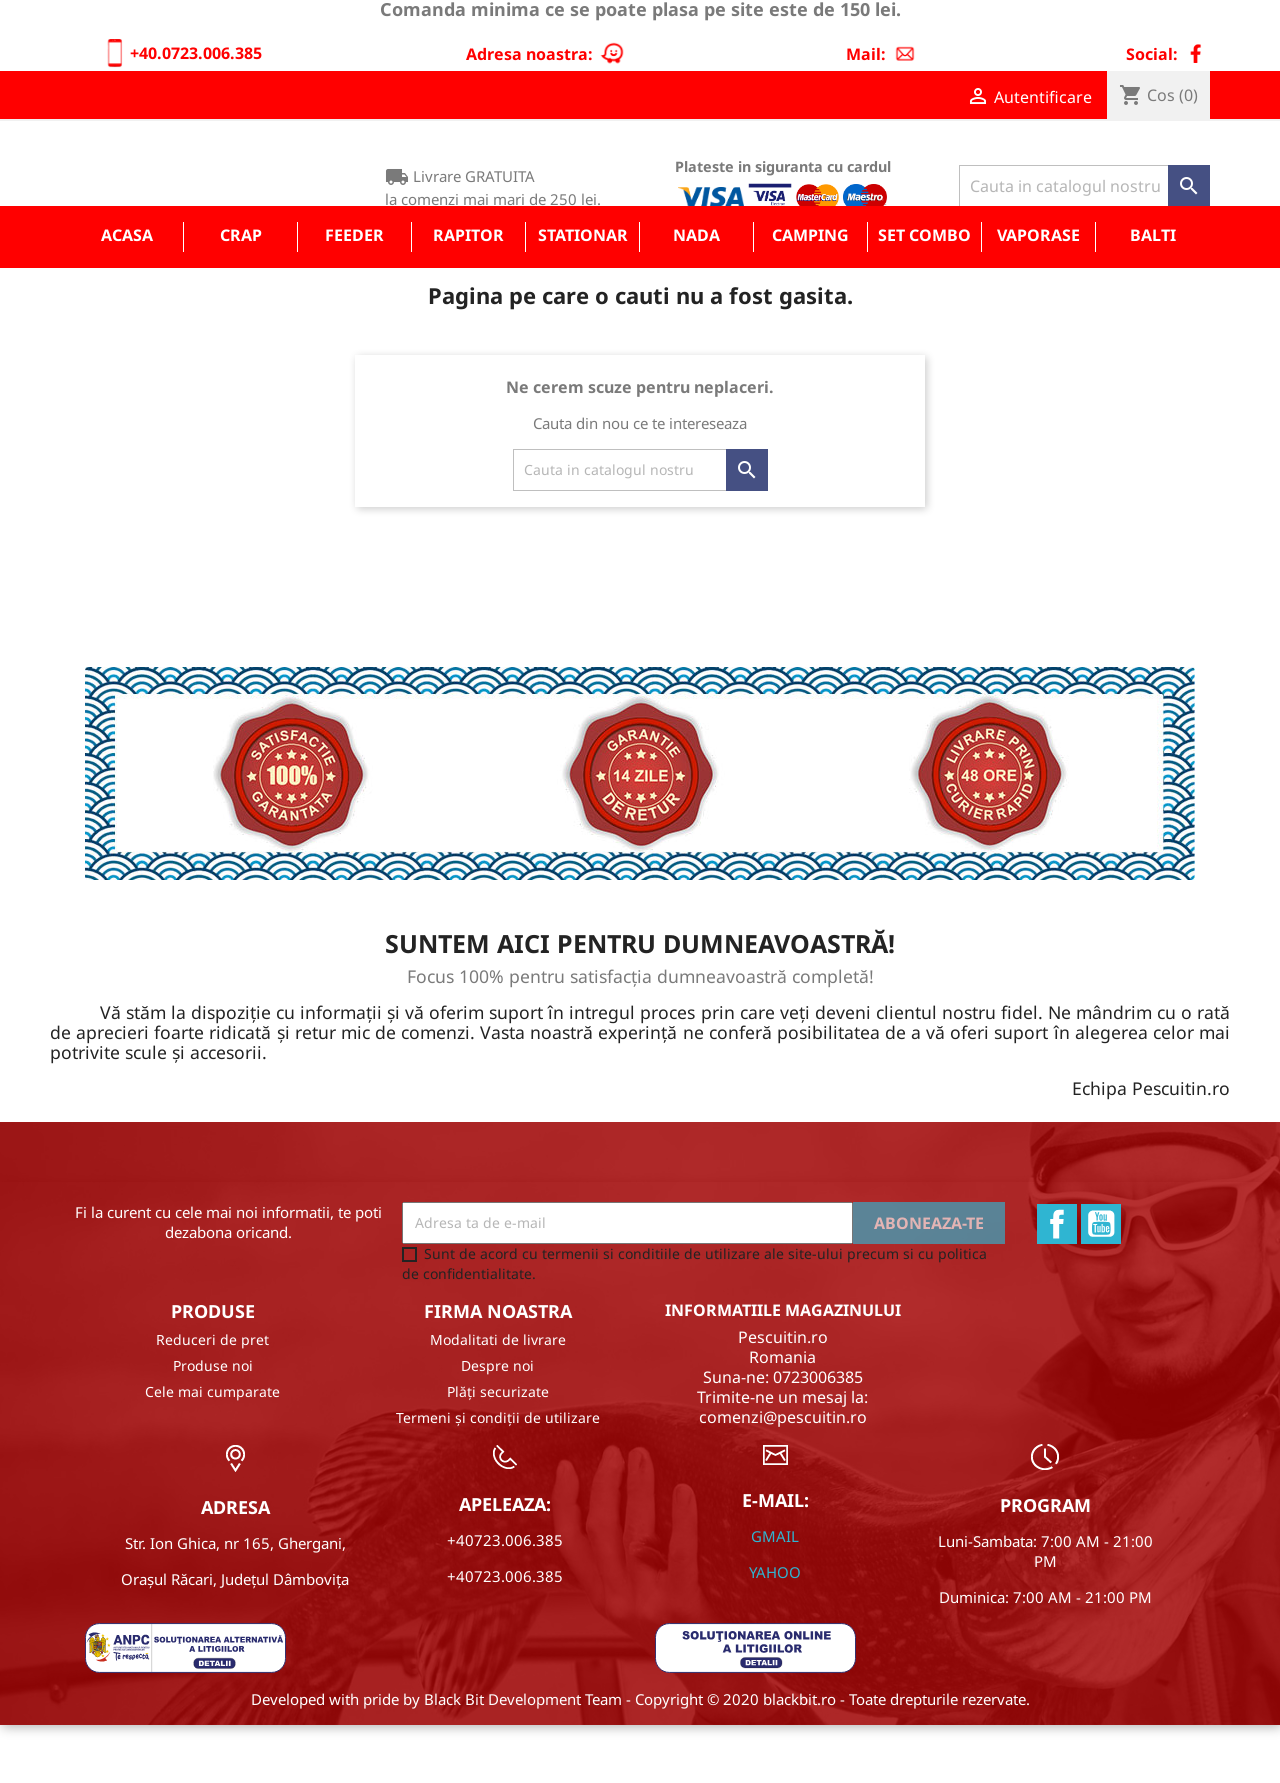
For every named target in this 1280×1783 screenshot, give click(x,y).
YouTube (1101, 1282)
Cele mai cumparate (212, 1450)
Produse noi (213, 1424)
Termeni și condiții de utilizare (498, 1476)
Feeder (354, 293)
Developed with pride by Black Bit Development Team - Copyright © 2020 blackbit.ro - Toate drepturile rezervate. (640, 1757)
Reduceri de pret (212, 1398)
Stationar (583, 293)
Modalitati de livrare (498, 1398)
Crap (241, 293)
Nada (696, 293)
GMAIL (775, 1594)
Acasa (127, 293)
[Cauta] (1084, 186)
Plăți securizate (498, 1450)
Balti (1153, 293)
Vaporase (1038, 293)
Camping (810, 293)
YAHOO (775, 1630)
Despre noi (497, 1424)
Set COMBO (924, 293)
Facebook (1057, 1282)
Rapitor (468, 293)
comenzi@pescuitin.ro (783, 1475)
